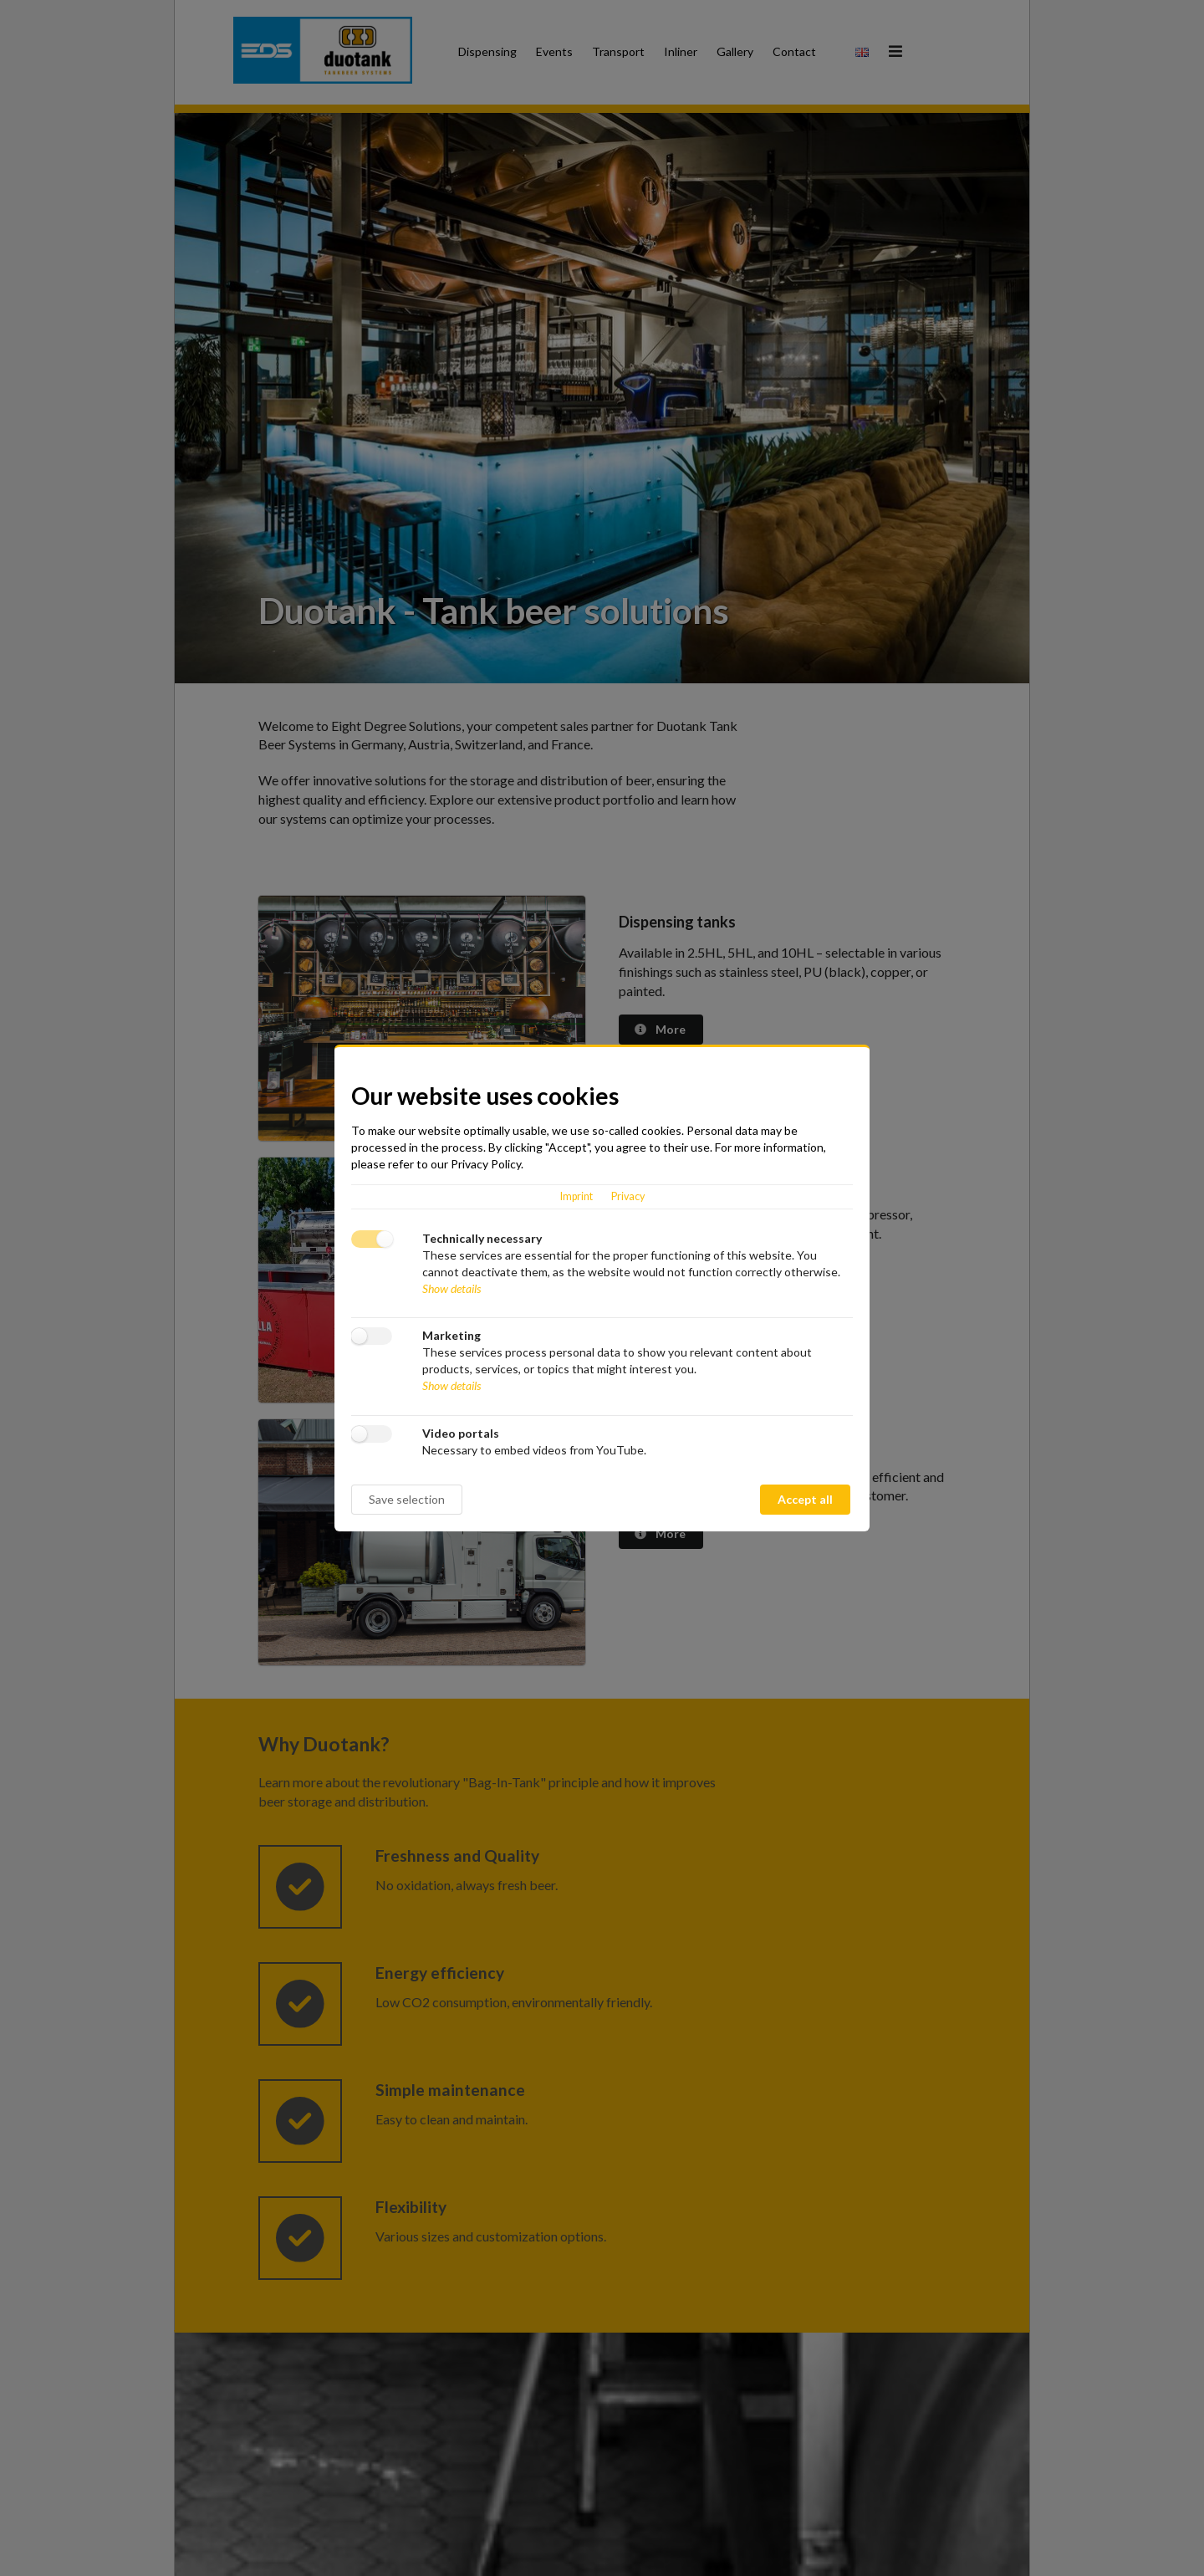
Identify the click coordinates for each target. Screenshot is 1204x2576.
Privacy (628, 1196)
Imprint (576, 1196)
